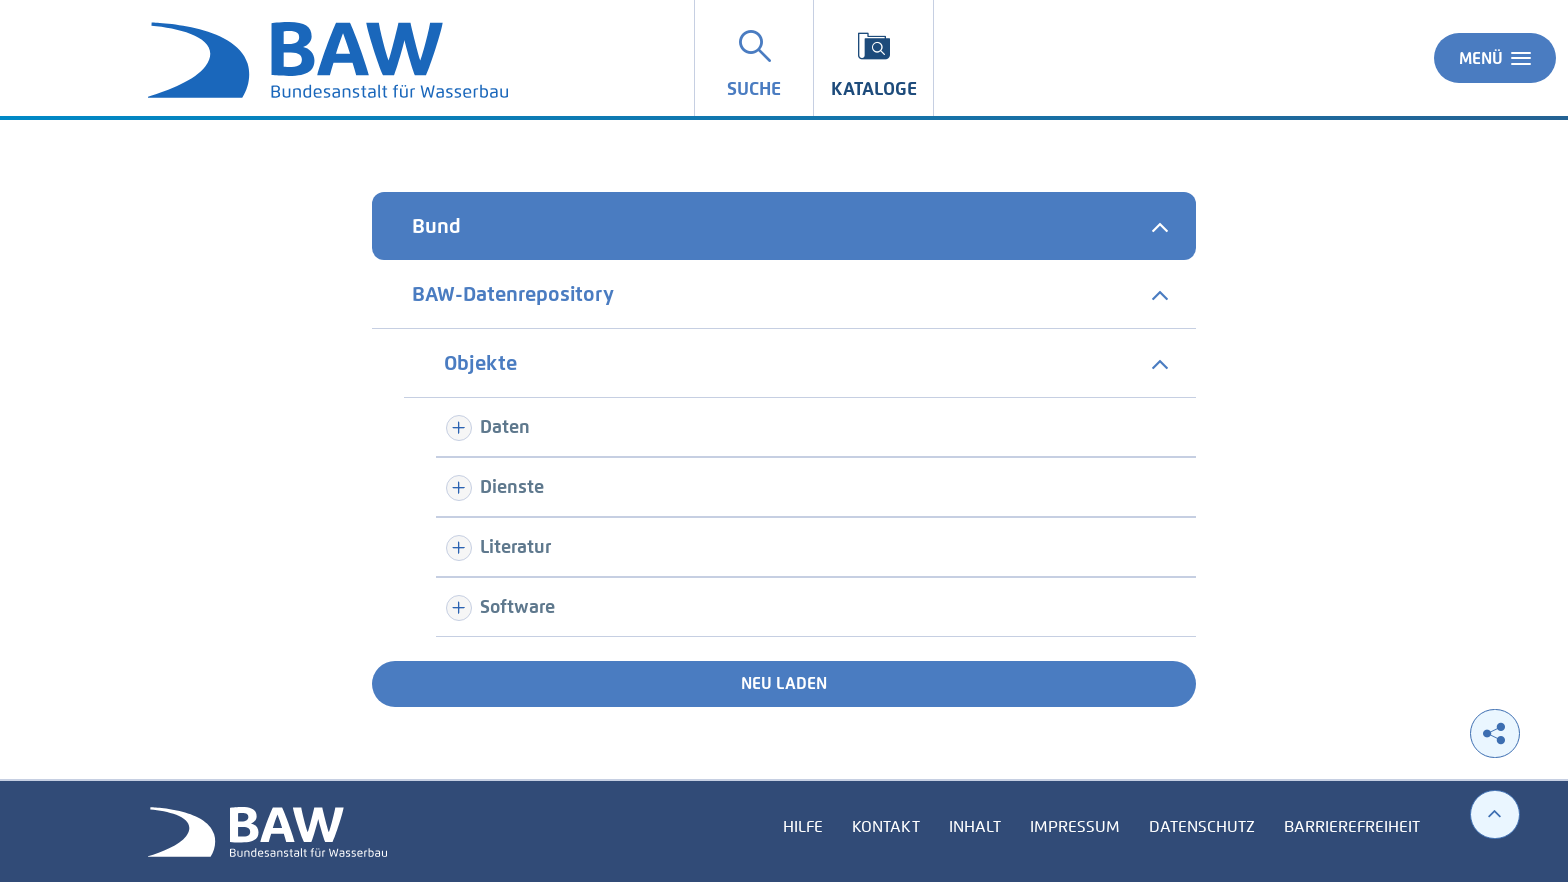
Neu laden (784, 683)
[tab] (784, 226)
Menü (1495, 58)
